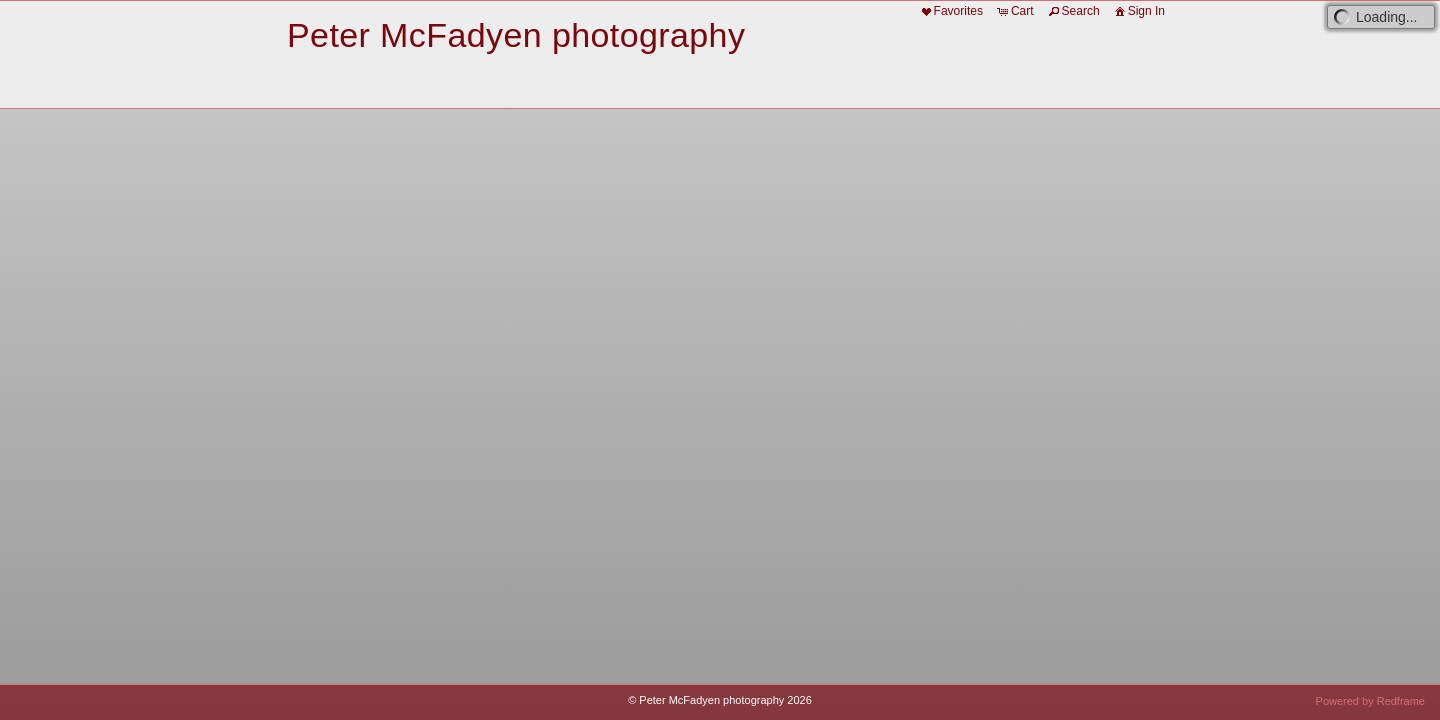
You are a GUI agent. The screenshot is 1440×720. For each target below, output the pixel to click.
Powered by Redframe (1370, 701)
